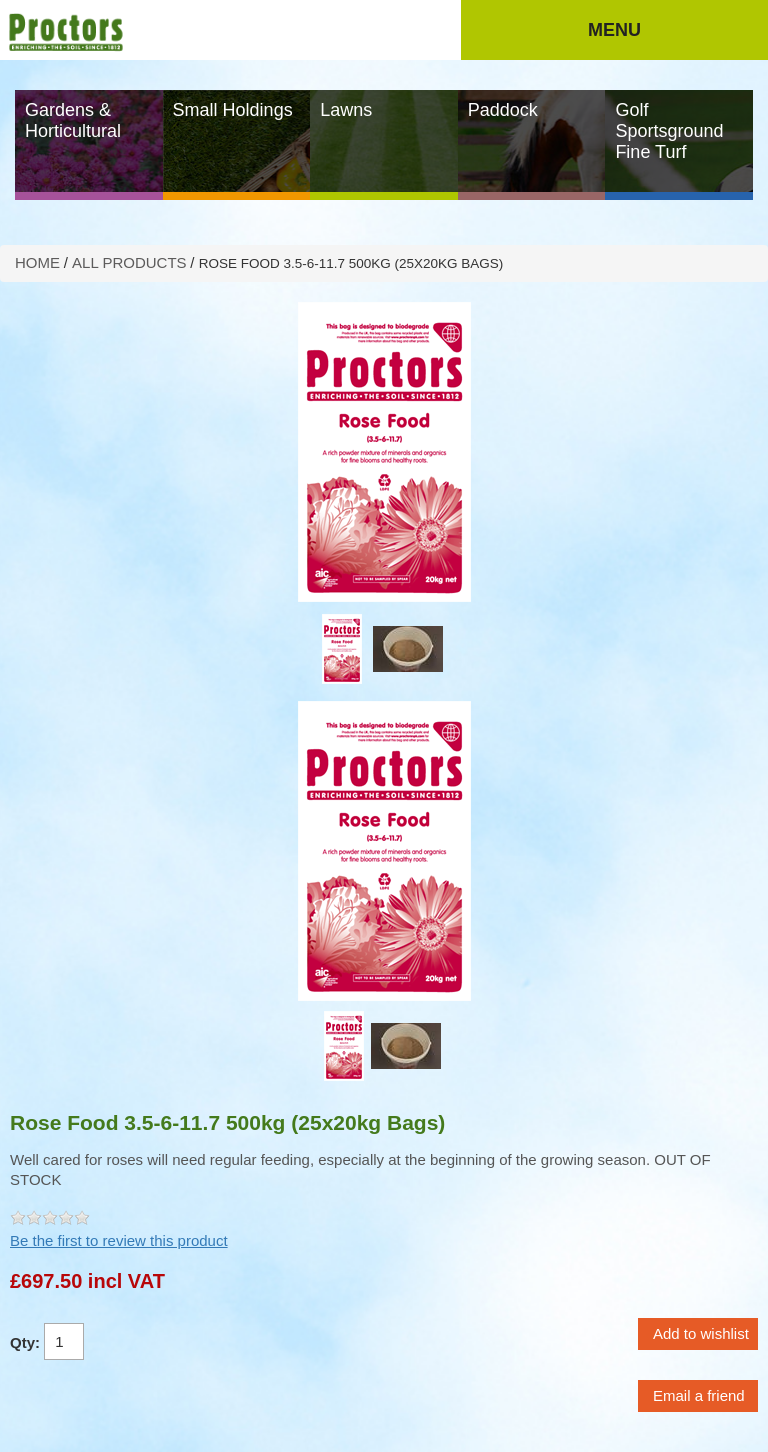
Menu (614, 30)
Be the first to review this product (119, 1240)
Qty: (25, 1342)
